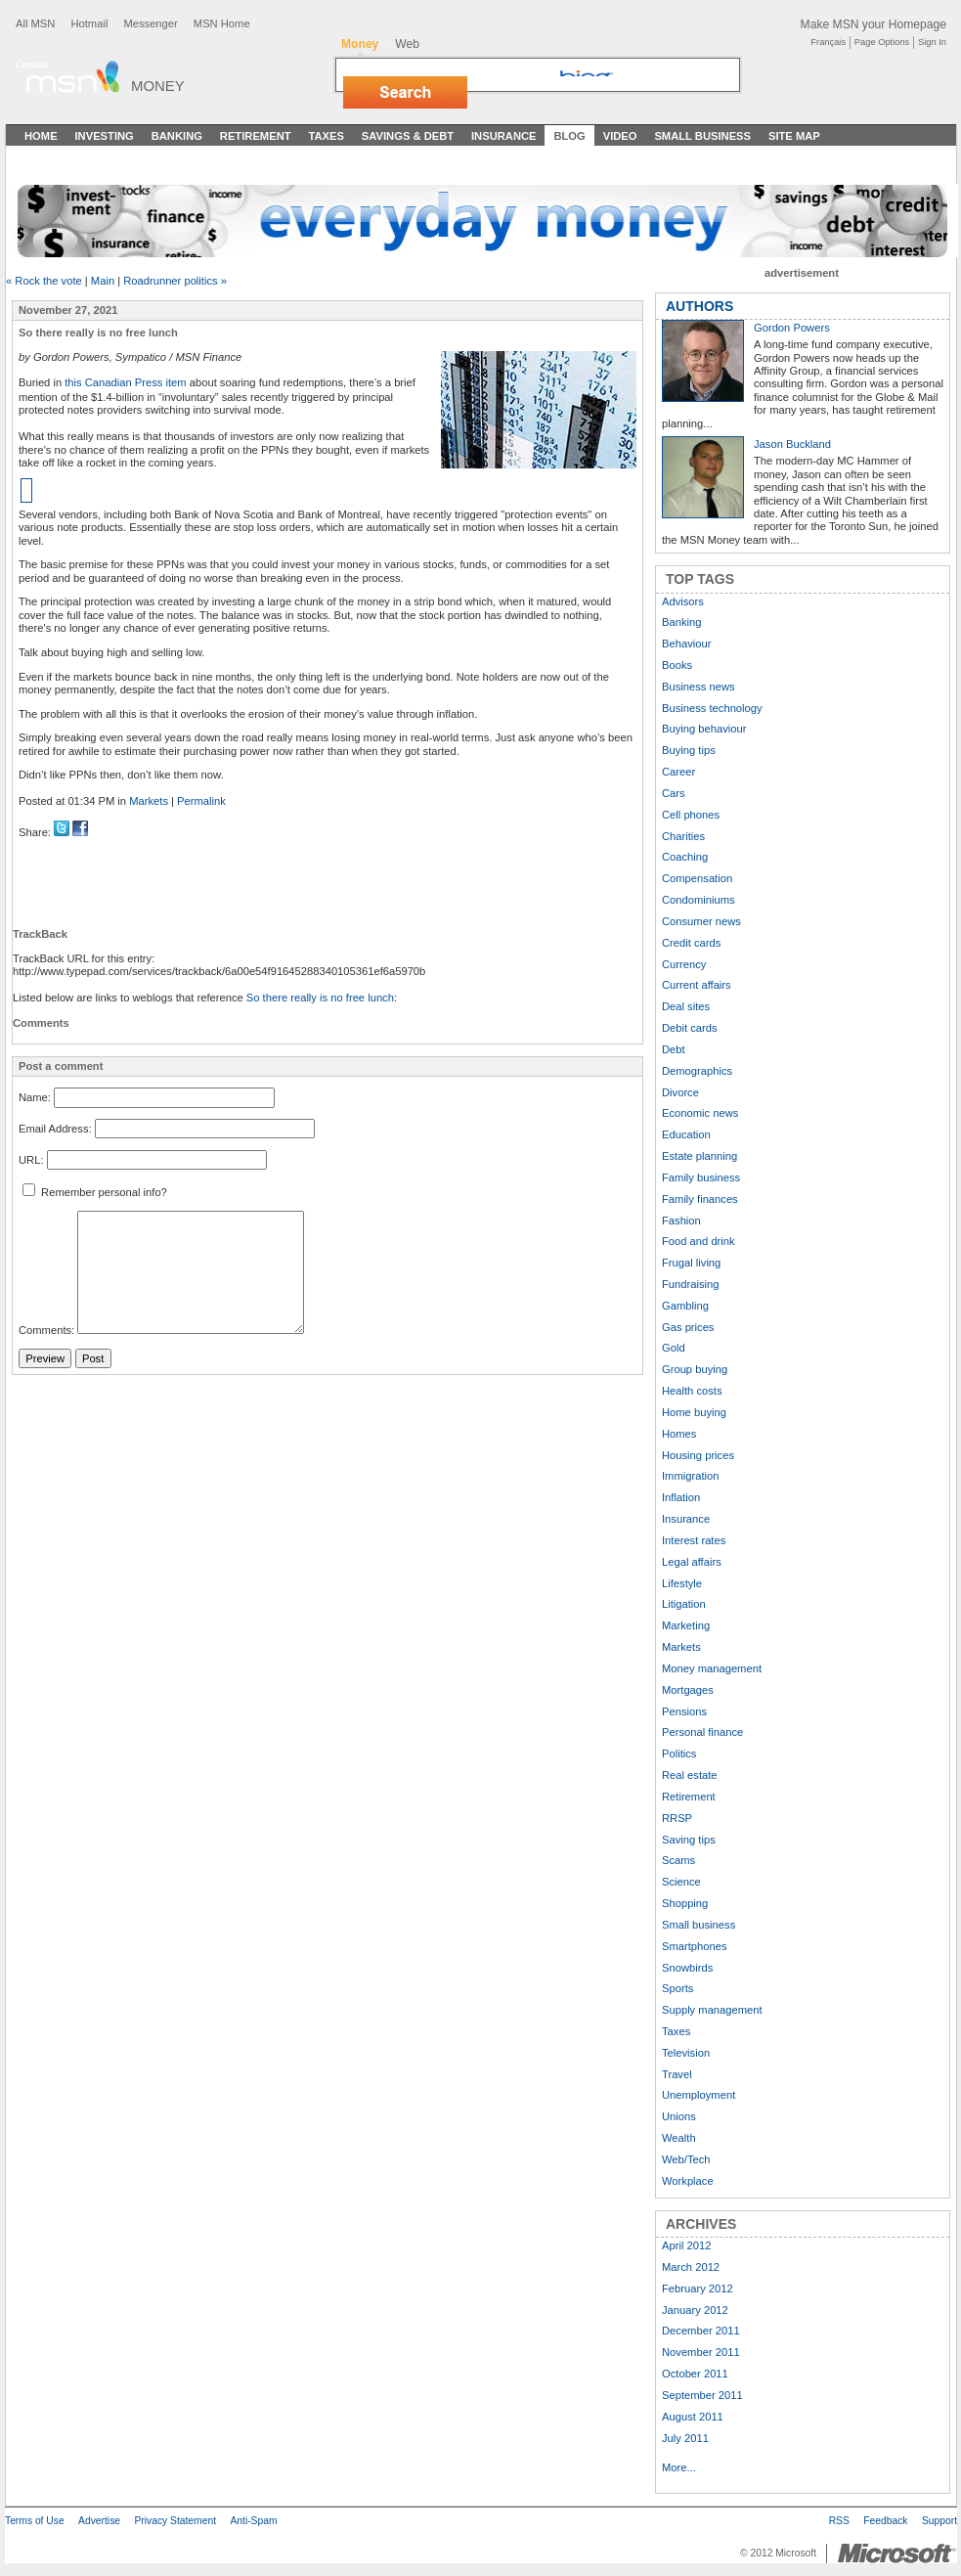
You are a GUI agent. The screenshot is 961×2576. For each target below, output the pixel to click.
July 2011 (685, 2438)
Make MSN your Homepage (873, 24)
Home (41, 136)
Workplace (688, 2181)
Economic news (700, 1113)
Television (686, 2053)
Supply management (712, 2010)
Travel (677, 2074)
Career (678, 771)
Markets (148, 801)
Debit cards (690, 1028)
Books (677, 665)
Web (407, 44)
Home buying (694, 1412)
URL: (31, 1160)
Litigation (684, 1604)
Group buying (694, 1369)
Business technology (712, 708)
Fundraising (690, 1284)
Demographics (697, 1071)
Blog (569, 136)
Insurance (504, 136)
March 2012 (691, 2267)
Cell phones (691, 815)
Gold (673, 1348)
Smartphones (694, 1946)
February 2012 (697, 2288)
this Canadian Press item (125, 382)
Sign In (932, 42)
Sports (677, 1988)
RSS (839, 2520)
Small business (698, 1925)
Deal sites (686, 1006)
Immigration (690, 1476)
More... (679, 2467)
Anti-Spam (253, 2520)
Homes (679, 1434)
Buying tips (689, 750)
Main (102, 281)
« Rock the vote (44, 281)
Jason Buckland (792, 444)
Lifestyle (682, 1583)
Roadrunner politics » (175, 281)
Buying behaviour (704, 728)
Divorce (680, 1092)
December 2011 (701, 2330)
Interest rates (693, 1540)
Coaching (685, 857)
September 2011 (702, 2395)
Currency (684, 964)
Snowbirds (687, 1968)
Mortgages (688, 1690)
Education (686, 1134)
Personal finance (702, 1732)
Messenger (150, 23)
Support (939, 2520)
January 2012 (695, 2310)
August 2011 (692, 2416)
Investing (104, 136)
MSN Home (222, 23)
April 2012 (686, 2245)
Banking (177, 136)
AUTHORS (699, 306)
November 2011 (701, 2352)
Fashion (681, 1220)
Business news (698, 686)
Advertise (99, 2520)
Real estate (690, 1775)
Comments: (46, 1330)
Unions (679, 2116)
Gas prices (688, 1327)
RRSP (677, 1818)
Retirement (255, 136)
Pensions (684, 1711)
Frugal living (691, 1262)
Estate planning (699, 1156)
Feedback (885, 2520)
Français (828, 42)
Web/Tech (686, 2159)
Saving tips (689, 1839)
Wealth (679, 2138)
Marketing (686, 1625)
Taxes (325, 136)
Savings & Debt (408, 136)
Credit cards (691, 943)
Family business (701, 1177)
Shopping (685, 1903)
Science (681, 1882)
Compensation (697, 878)
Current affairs (696, 985)
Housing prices (698, 1455)
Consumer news (701, 921)
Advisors (683, 601)
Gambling (685, 1305)
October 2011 (695, 2373)
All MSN (35, 23)
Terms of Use (35, 2520)
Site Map (794, 136)
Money (158, 85)
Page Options (881, 42)
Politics (679, 1753)
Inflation (681, 1497)
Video (620, 136)
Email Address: (55, 1128)
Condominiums (698, 900)
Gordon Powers (792, 327)
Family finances (700, 1199)
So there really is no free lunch (320, 997)
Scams (678, 1860)
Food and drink (698, 1241)
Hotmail (89, 23)
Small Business (702, 136)
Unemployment (698, 2095)
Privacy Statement (175, 2520)
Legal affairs (691, 1562)
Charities (683, 836)
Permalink (201, 801)
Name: (35, 1098)
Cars (673, 793)
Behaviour (686, 643)
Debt (673, 1049)
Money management (712, 1668)
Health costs (692, 1391)
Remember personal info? (94, 1192)
